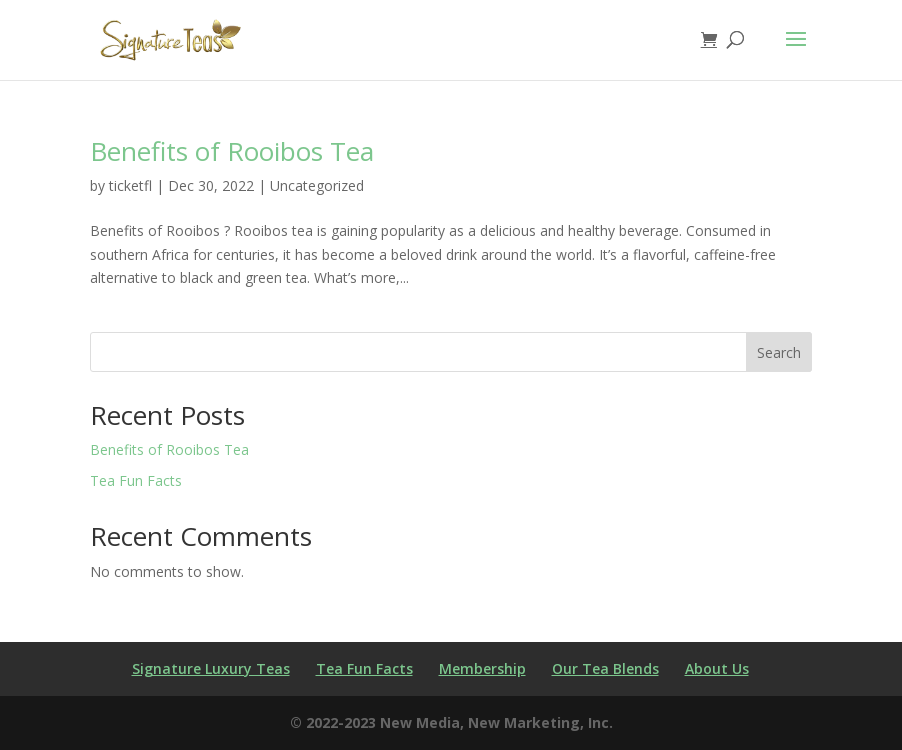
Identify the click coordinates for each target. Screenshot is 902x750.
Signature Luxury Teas (211, 668)
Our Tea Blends (605, 668)
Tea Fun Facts (136, 480)
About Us (717, 668)
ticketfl (130, 185)
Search (779, 352)
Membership (482, 668)
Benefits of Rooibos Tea (232, 151)
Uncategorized (317, 185)
